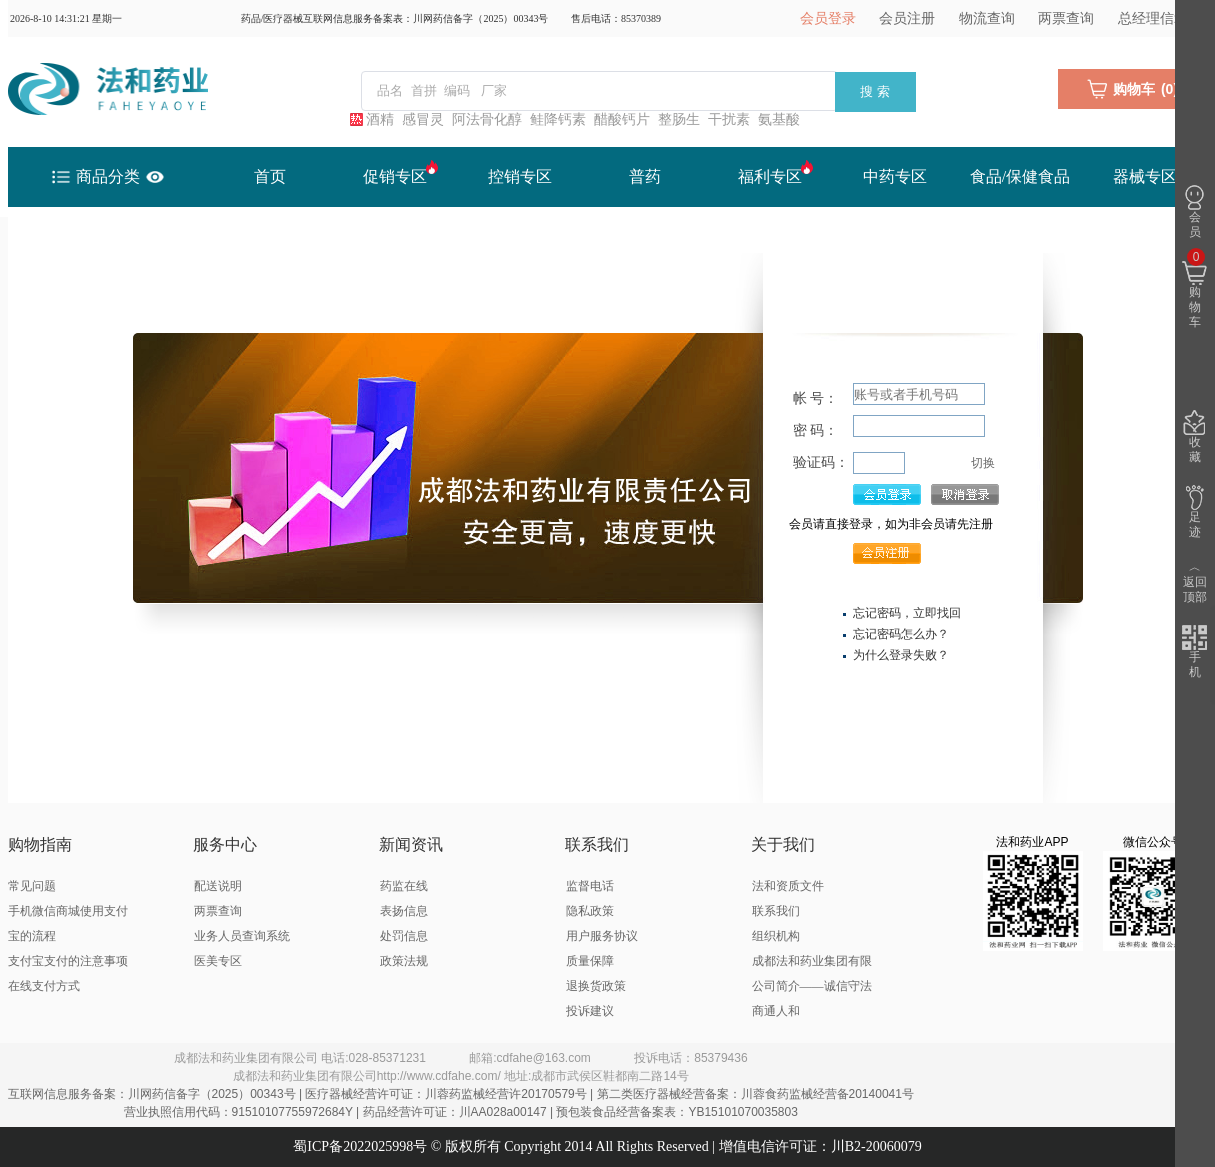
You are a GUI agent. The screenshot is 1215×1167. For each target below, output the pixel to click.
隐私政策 (590, 911)
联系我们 (776, 911)
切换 (983, 463)
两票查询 (1066, 18)
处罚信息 (404, 936)
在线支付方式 (44, 986)
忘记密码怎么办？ (901, 634)
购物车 (1194, 289)
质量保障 (590, 961)
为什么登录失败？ (901, 655)
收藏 (1194, 437)
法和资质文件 (788, 886)
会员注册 (907, 18)
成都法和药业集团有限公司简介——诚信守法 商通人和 (812, 986)
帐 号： (816, 398)
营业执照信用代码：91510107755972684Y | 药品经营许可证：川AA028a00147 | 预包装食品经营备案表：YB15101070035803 (461, 1112)
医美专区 (218, 961)
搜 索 (875, 91)
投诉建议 (590, 1011)
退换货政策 (596, 986)
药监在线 (404, 886)
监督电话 (590, 886)
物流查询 (987, 18)
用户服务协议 (602, 936)
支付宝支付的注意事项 (68, 961)
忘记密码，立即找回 (907, 613)
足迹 (1194, 512)
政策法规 (404, 961)
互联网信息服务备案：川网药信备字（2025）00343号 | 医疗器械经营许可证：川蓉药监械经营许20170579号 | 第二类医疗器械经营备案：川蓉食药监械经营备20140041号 (461, 1094)
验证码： (821, 462)
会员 (1194, 212)
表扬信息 (404, 911)
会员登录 (828, 18)
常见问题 (32, 886)
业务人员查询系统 (242, 936)
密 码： (816, 430)
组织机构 (776, 936)
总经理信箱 (1153, 18)
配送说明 (218, 886)
